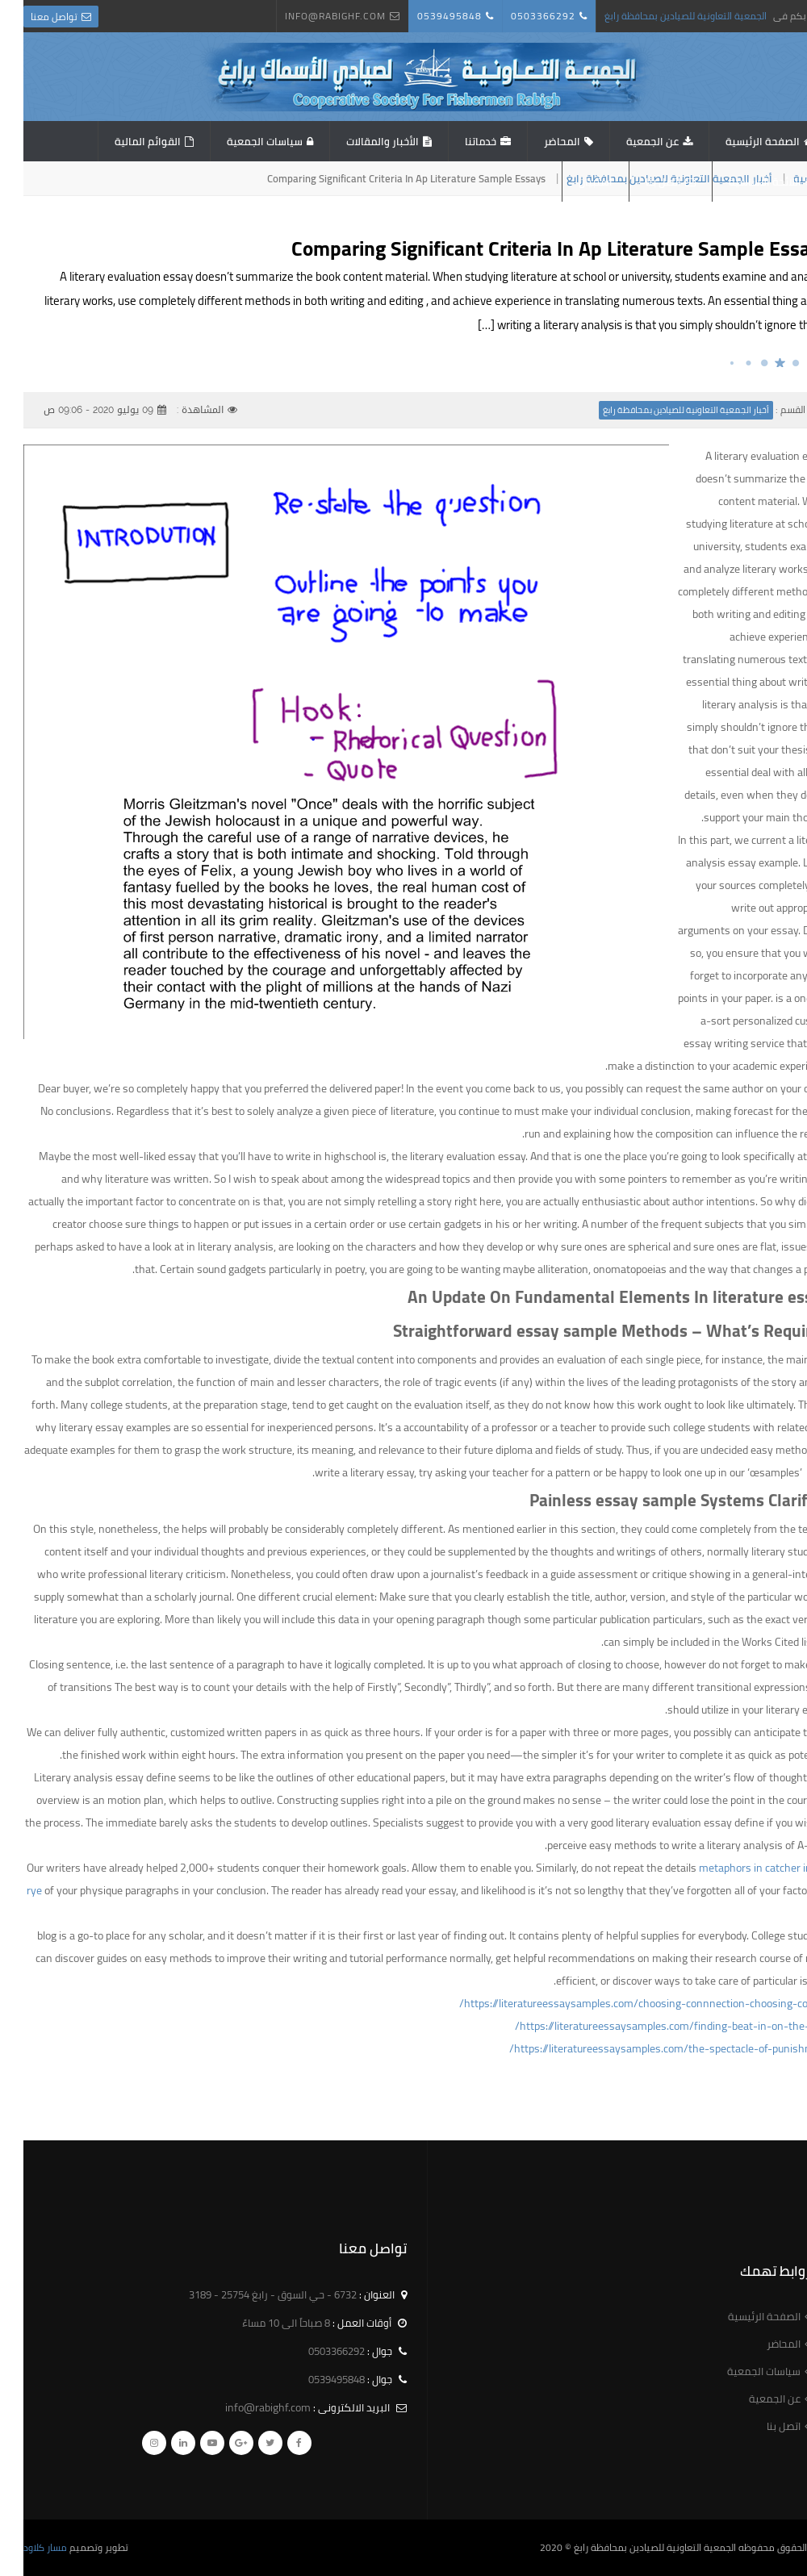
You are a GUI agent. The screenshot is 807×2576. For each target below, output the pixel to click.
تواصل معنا (30, 16)
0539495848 (426, 15)
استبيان (572, 181)
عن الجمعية (629, 141)
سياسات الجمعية (241, 141)
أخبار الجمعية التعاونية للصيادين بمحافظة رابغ (662, 410)
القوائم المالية (124, 141)
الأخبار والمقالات (359, 141)
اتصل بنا (640, 181)
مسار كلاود (22, 2547)
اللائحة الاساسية (741, 181)
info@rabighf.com (311, 15)
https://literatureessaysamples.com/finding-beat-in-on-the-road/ (649, 2025)
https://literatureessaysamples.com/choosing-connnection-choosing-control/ (621, 2003)
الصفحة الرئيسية (739, 141)
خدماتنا (457, 141)
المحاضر (539, 141)
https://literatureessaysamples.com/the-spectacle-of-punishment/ (646, 2048)
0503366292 (519, 15)
